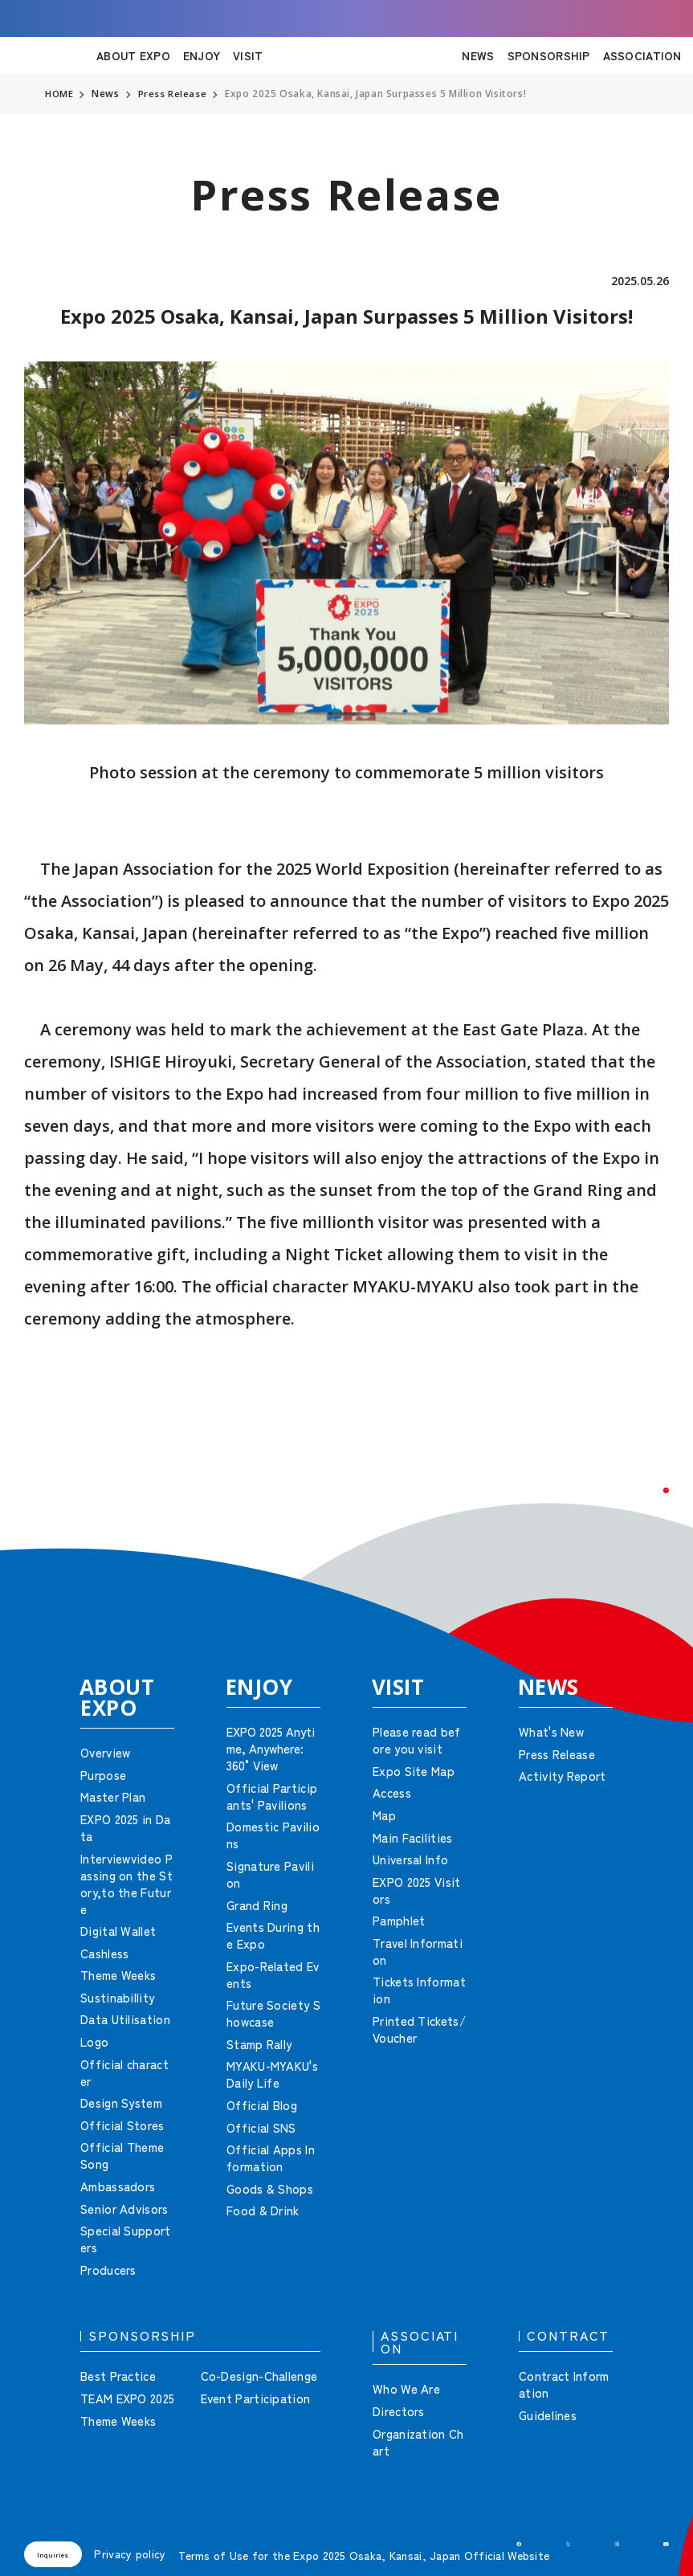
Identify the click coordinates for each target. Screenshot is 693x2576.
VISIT (248, 55)
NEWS (478, 55)
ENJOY (201, 55)
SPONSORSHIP (549, 55)
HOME (59, 94)
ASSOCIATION (642, 55)
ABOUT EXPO (133, 55)
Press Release (173, 94)
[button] (645, 1512)
